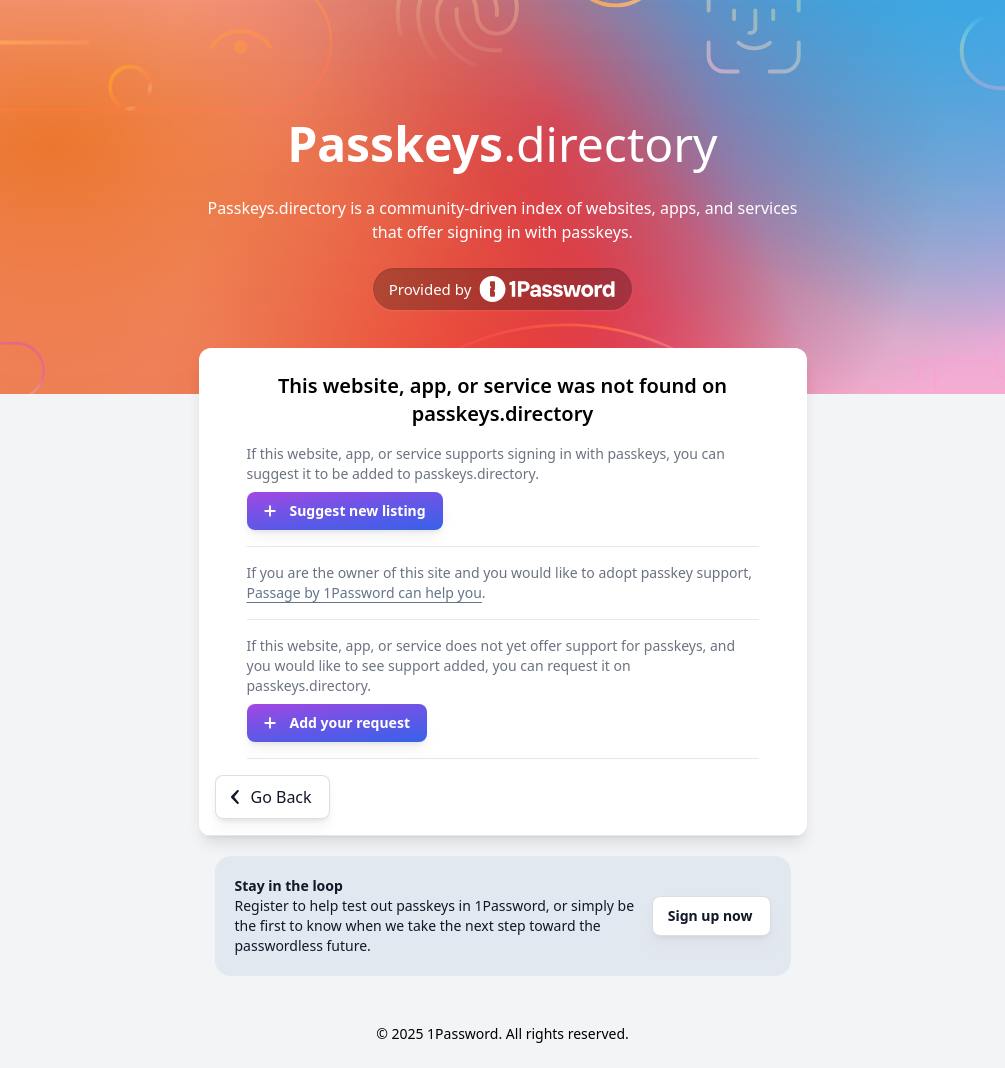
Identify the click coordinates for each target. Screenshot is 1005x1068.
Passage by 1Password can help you (364, 592)
